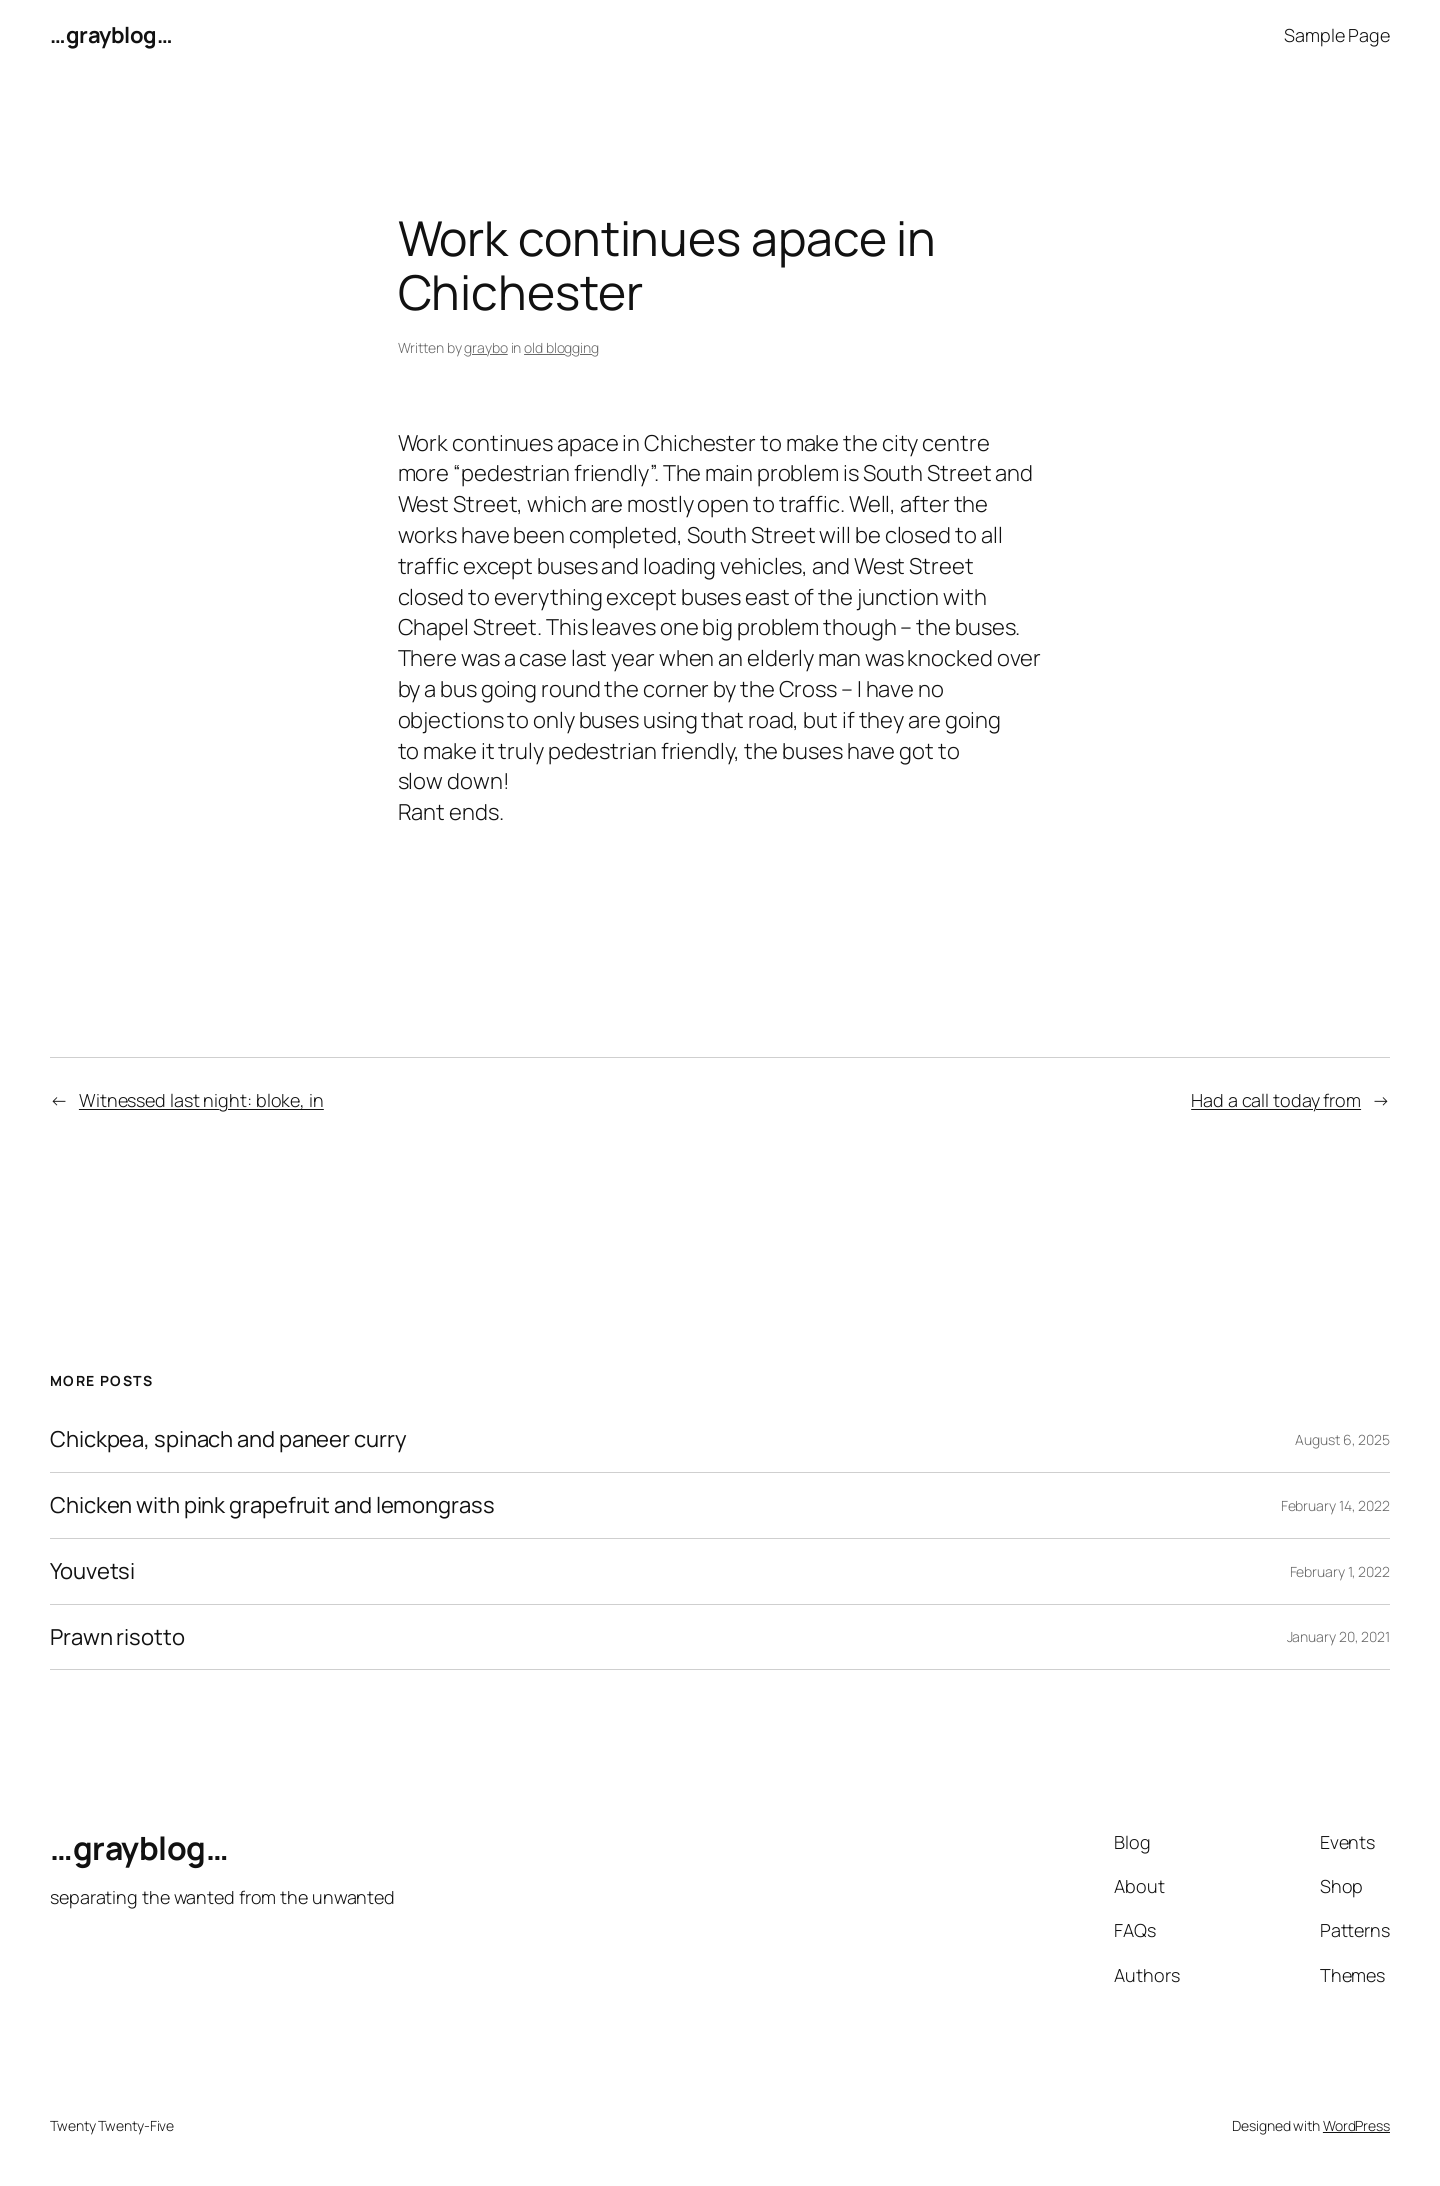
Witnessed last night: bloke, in (201, 1100)
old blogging (561, 347)
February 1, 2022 (1340, 1571)
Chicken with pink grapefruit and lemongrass (272, 1505)
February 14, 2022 (1335, 1505)
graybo (485, 347)
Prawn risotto (117, 1637)
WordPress (1356, 2125)
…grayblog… (111, 35)
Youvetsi (92, 1571)
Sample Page (1337, 35)
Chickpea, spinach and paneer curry (228, 1439)
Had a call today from (1276, 1100)
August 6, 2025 (1342, 1439)
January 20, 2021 (1338, 1636)
